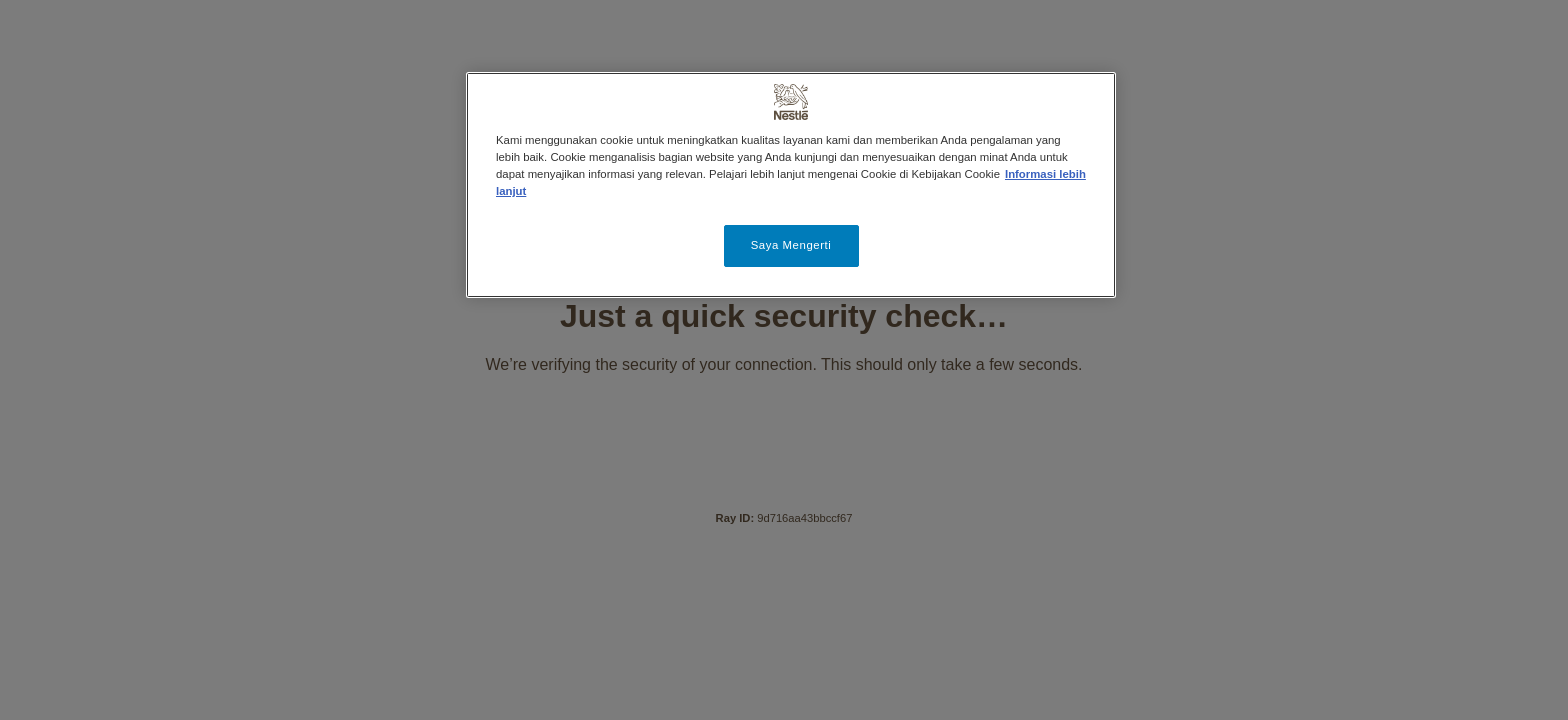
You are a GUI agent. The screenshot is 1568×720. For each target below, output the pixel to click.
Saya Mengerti (791, 245)
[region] (791, 185)
